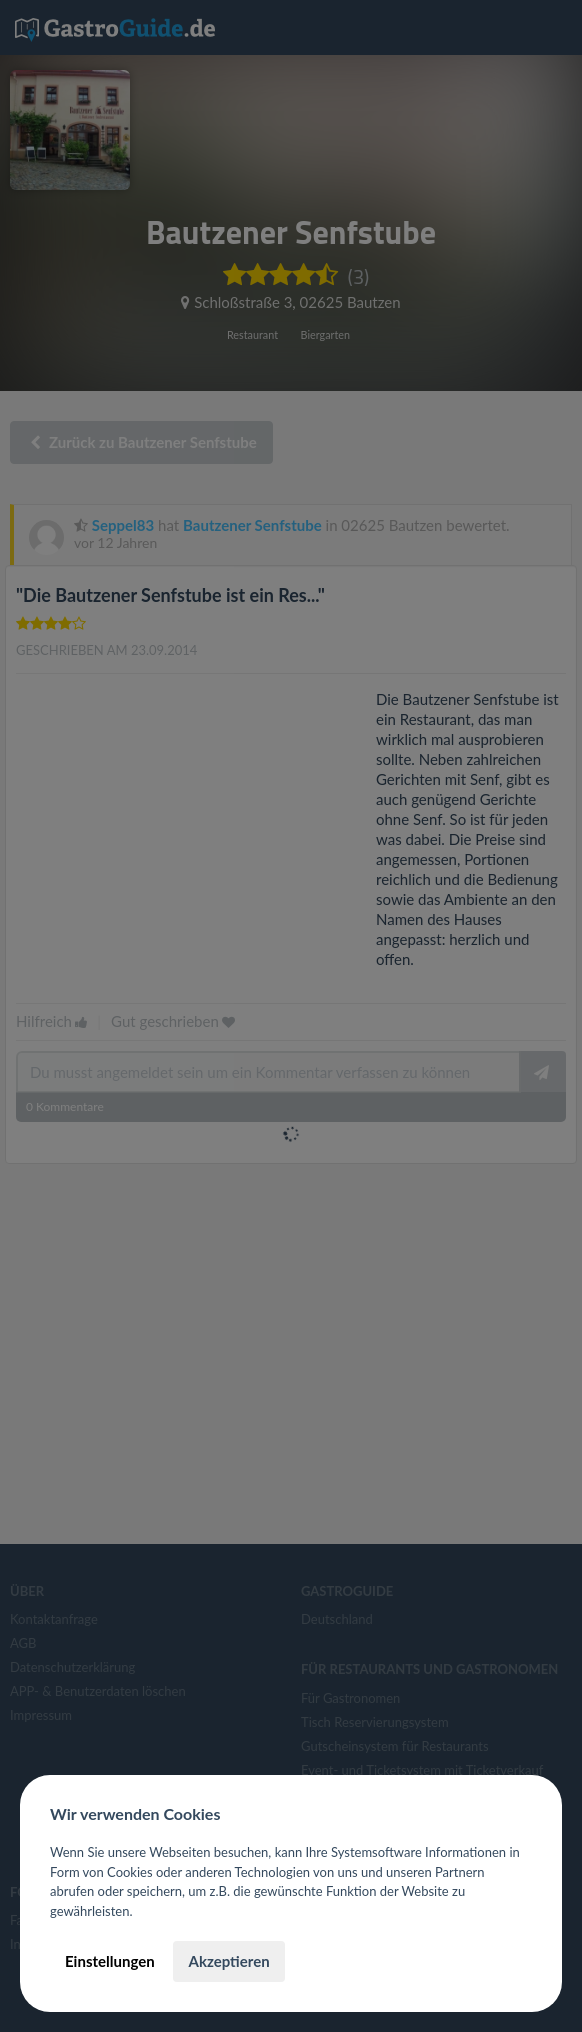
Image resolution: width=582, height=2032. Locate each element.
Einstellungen (110, 1961)
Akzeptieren (228, 1961)
